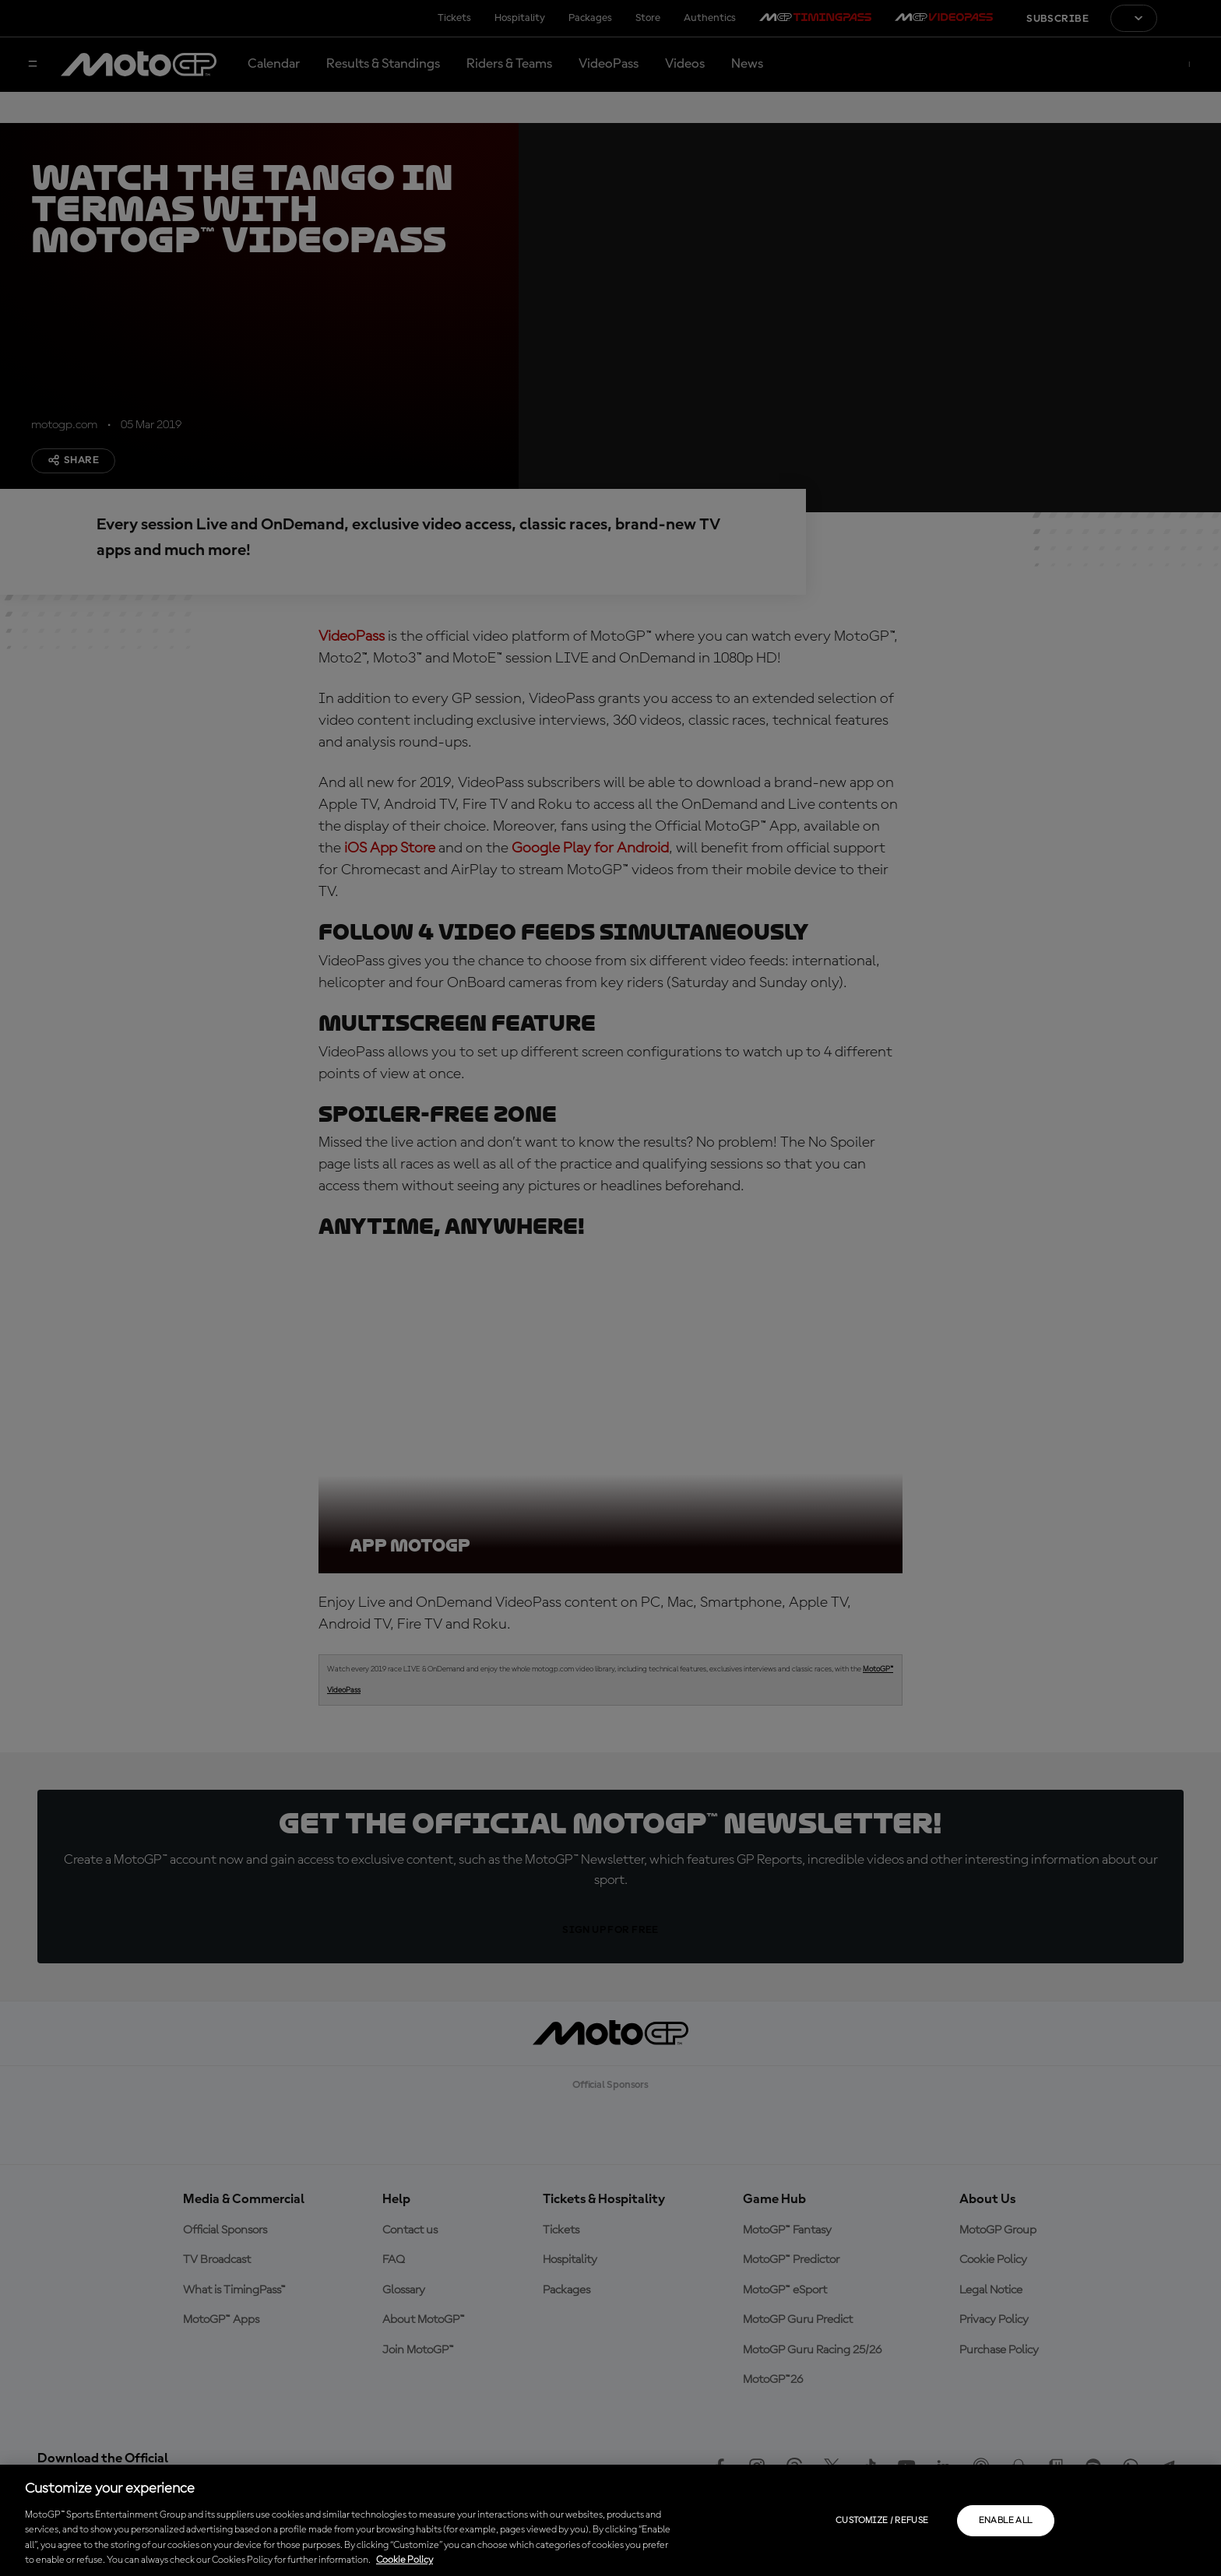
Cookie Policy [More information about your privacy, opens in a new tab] (404, 2560)
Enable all (1006, 2520)
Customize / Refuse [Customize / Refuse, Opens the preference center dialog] (882, 2520)
